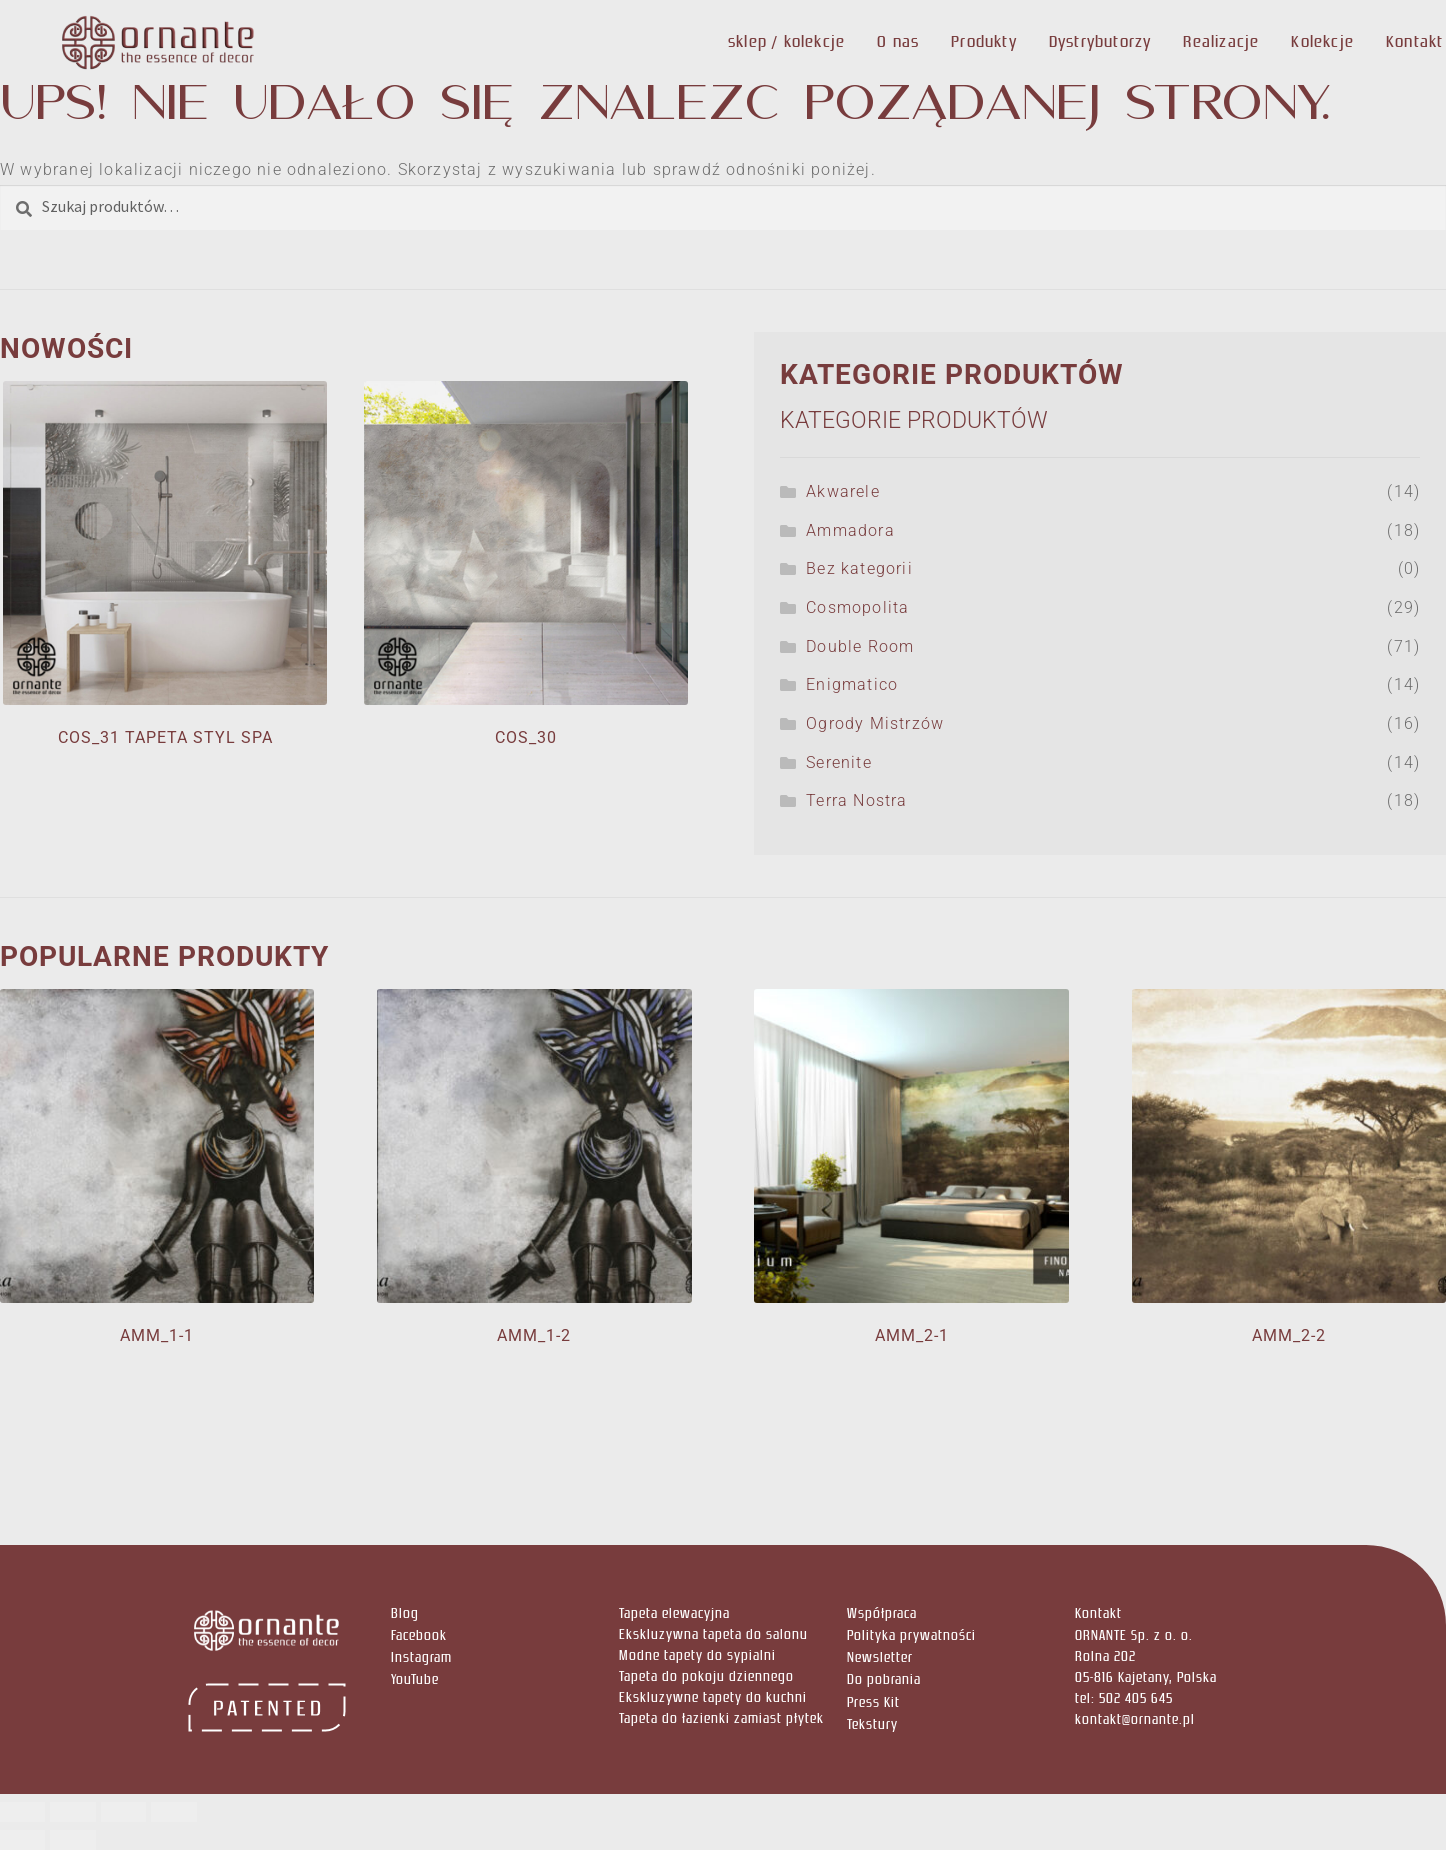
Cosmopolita (857, 607)
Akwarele (843, 491)
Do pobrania (884, 1679)
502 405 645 (1136, 1698)
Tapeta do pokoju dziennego (706, 1676)
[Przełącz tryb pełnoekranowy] (72, 1812)
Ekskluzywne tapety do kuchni (713, 1697)
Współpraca (882, 1613)
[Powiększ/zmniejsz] (22, 1812)
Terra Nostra (856, 800)
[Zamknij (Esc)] (173, 1812)
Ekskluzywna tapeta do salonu (713, 1634)
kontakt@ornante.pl (1135, 1719)
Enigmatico (852, 684)
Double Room (860, 646)
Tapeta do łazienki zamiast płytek (721, 1718)
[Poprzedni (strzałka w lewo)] (22, 1840)
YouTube (415, 1679)
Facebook (419, 1635)
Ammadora (850, 530)
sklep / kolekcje (786, 41)
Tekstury (872, 1724)
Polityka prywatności (911, 1635)
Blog (405, 1613)
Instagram (421, 1657)
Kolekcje (1322, 41)
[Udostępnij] (123, 1812)
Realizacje (1221, 41)
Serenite (839, 762)
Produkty (984, 41)
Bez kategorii (859, 568)
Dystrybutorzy (1100, 41)
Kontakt (1414, 41)
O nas (898, 41)
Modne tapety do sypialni (697, 1655)
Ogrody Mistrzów (875, 723)
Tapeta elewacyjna (674, 1613)
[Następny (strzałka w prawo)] (72, 1840)
